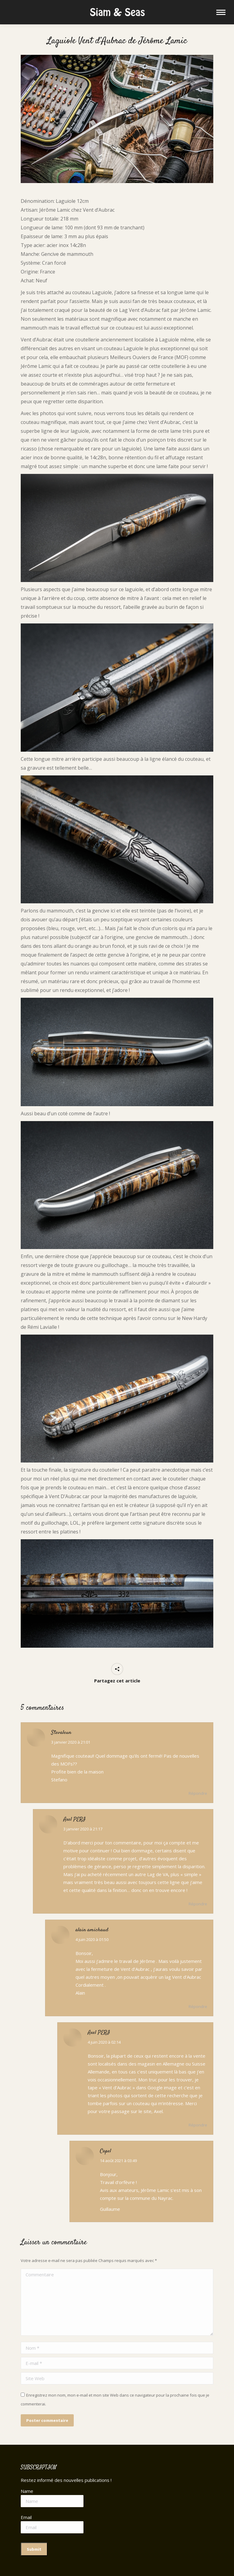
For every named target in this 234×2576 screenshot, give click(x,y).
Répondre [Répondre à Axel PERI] (198, 1904)
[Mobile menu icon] (221, 12)
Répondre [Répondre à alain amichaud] (198, 2006)
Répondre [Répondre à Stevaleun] (198, 1793)
